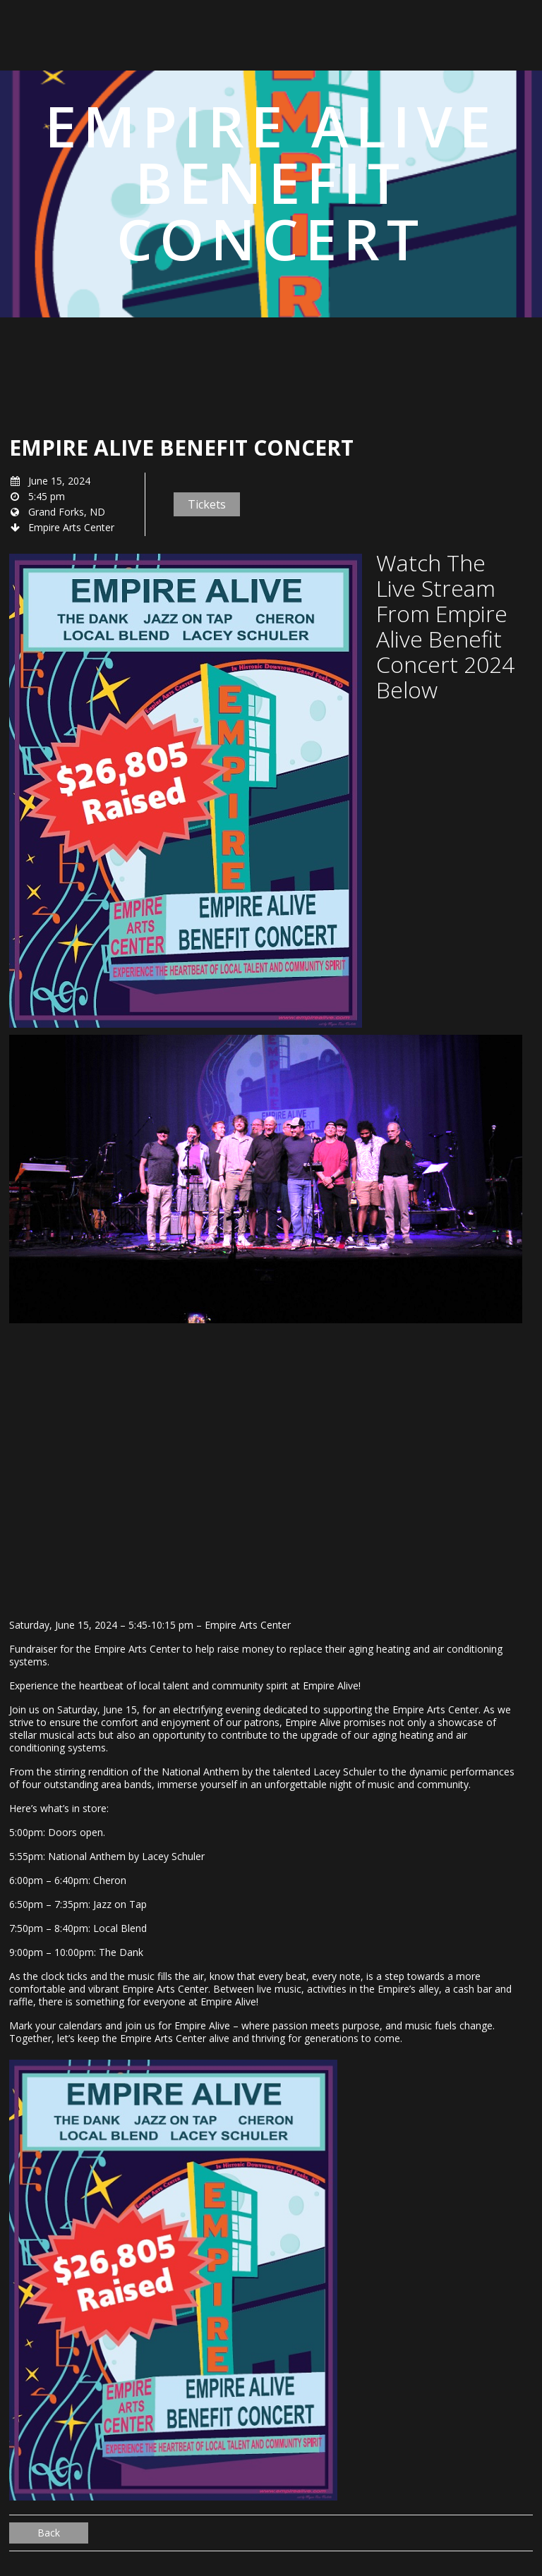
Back (48, 2532)
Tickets (207, 504)
